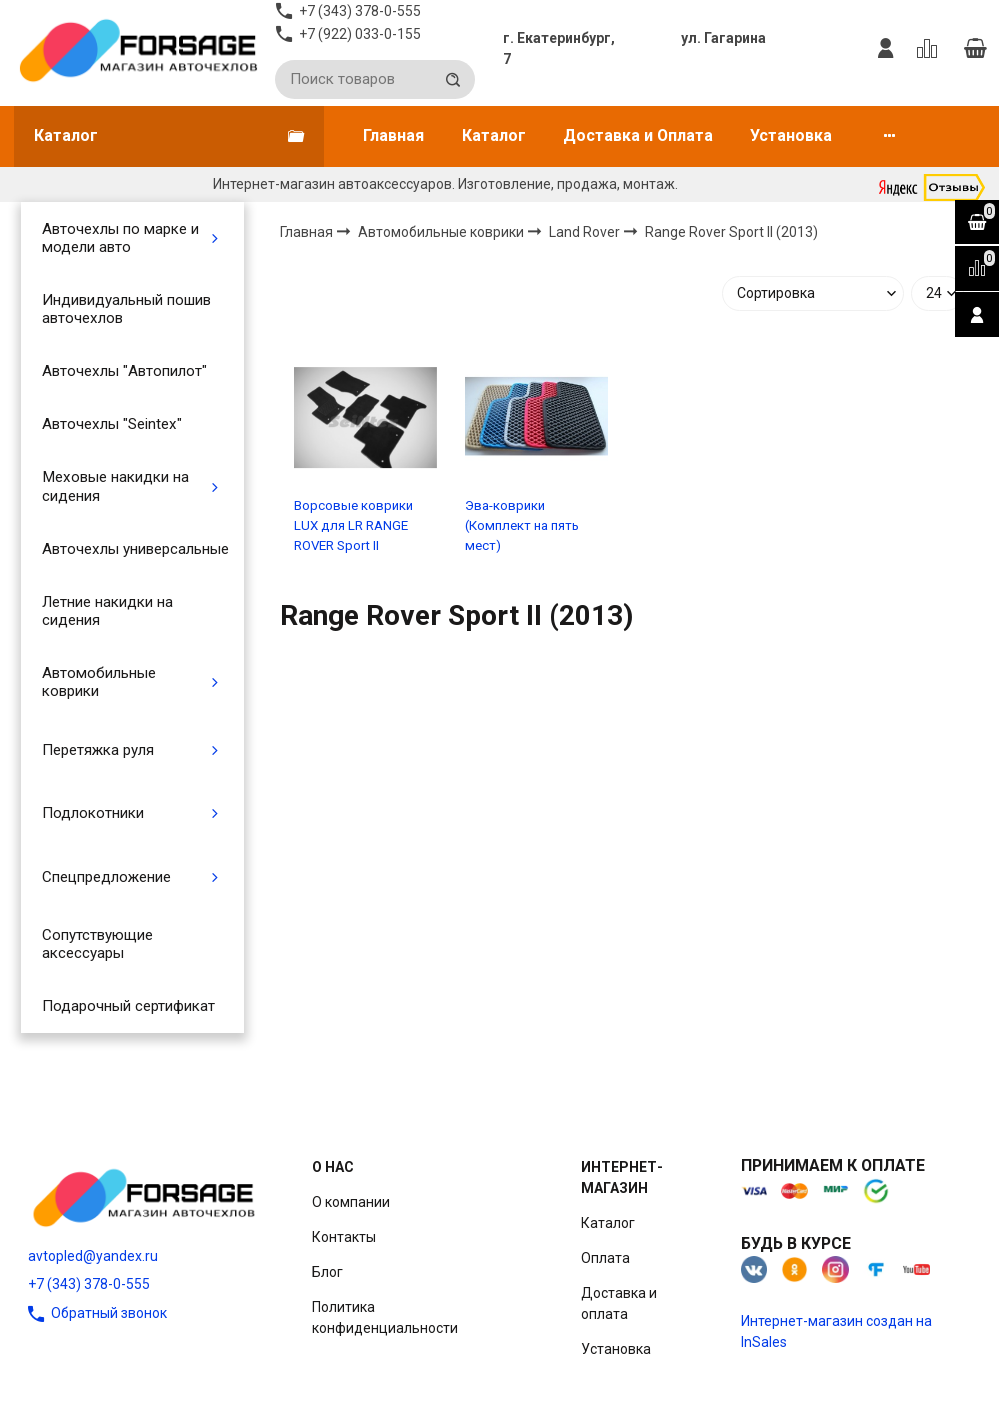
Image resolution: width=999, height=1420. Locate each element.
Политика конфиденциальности (385, 1317)
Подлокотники (93, 813)
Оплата (605, 1258)
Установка (791, 135)
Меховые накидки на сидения (115, 486)
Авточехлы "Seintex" (112, 424)
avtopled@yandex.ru (93, 1256)
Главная (393, 135)
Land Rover (586, 232)
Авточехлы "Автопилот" (124, 371)
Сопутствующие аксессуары (97, 944)
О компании (351, 1202)
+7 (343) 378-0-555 (89, 1284)
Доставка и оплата (619, 1303)
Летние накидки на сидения (107, 611)
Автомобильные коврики (99, 682)
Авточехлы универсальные (135, 549)
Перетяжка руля (98, 750)
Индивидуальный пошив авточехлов (126, 309)
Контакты (344, 1237)
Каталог (494, 135)
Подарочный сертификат (128, 1006)
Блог (327, 1272)
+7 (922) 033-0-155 (360, 34)
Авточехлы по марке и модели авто (120, 238)
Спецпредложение (106, 877)
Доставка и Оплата (638, 135)
